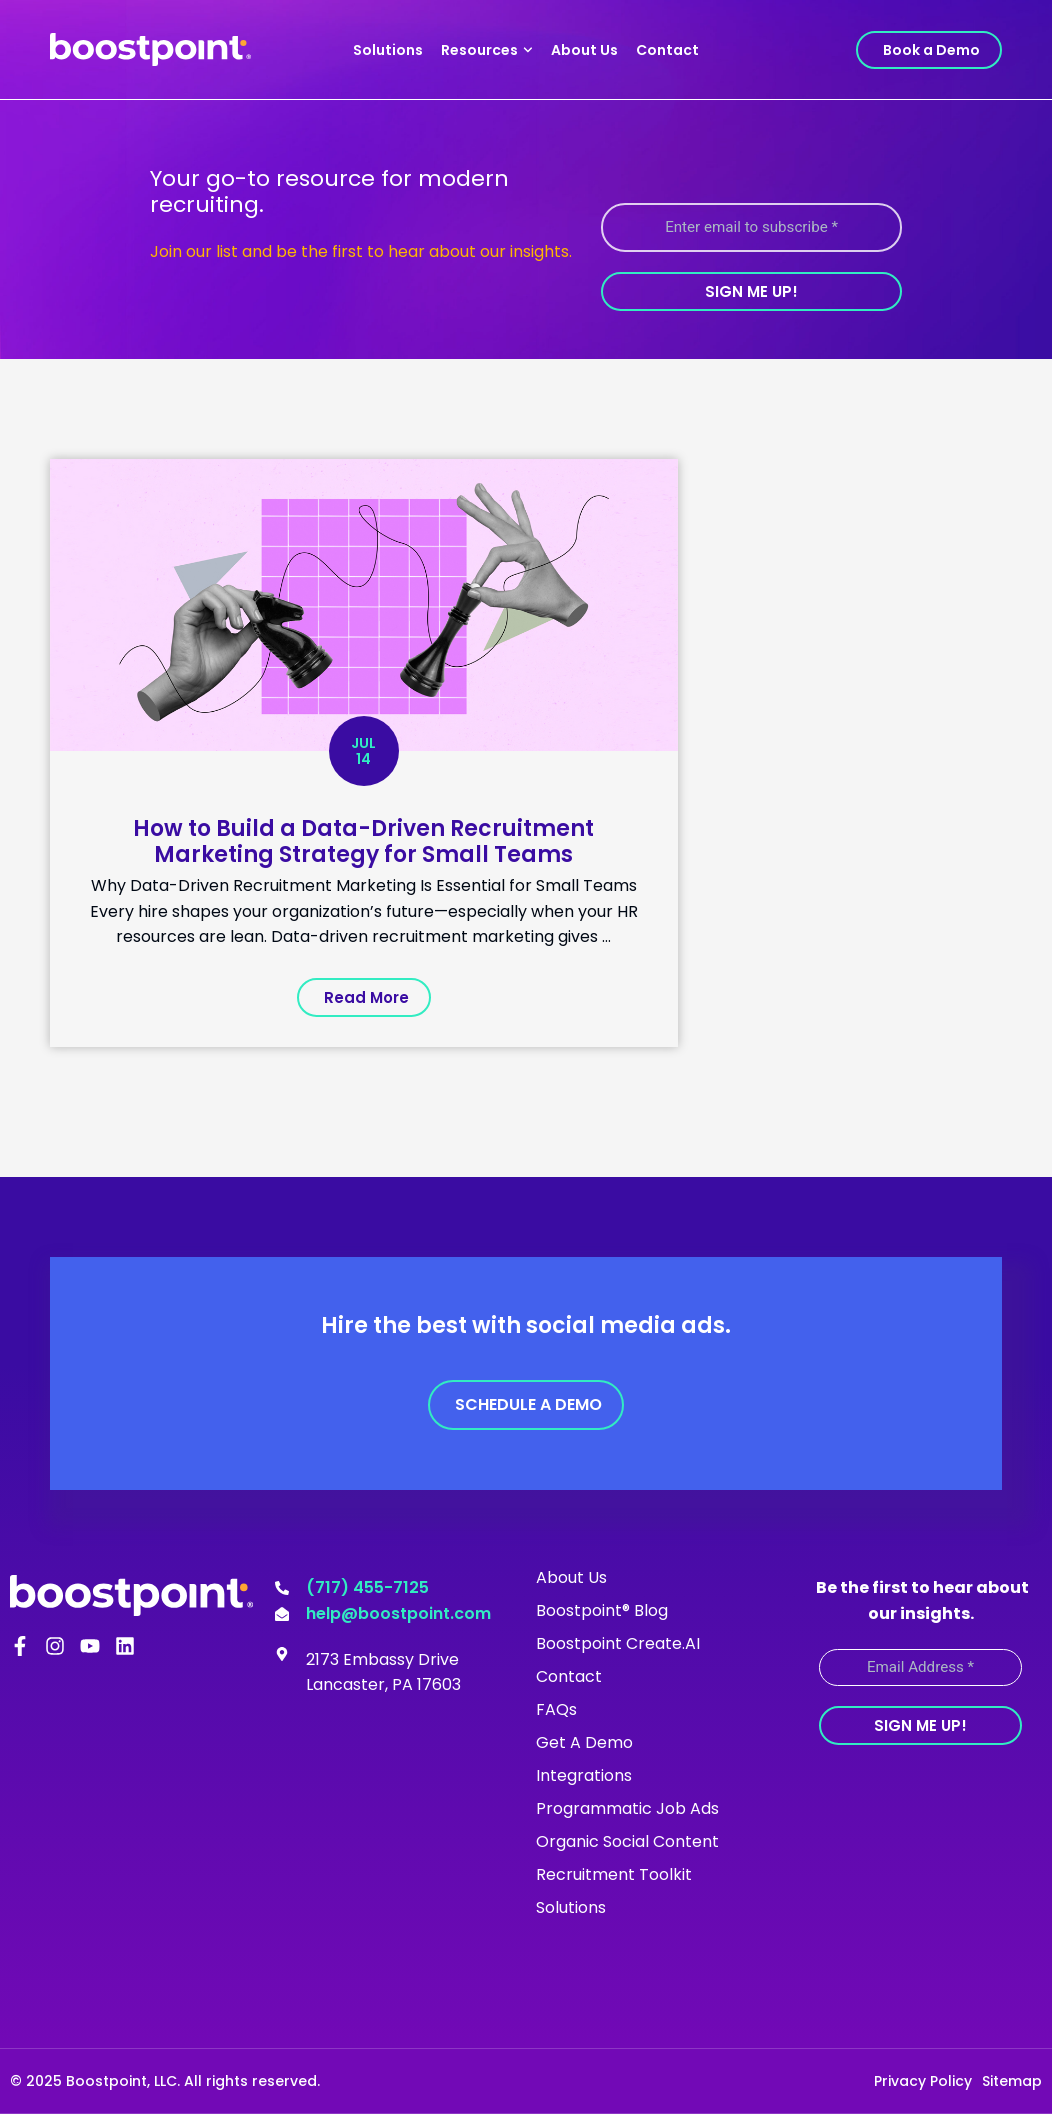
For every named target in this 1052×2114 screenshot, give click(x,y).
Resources (487, 50)
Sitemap (1012, 2081)
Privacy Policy (923, 2081)
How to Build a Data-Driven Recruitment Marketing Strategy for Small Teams (363, 841)
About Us (584, 50)
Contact (667, 50)
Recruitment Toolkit (614, 1874)
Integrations (584, 1775)
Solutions (388, 50)
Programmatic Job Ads (627, 1808)
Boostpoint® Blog (602, 1610)
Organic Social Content (627, 1841)
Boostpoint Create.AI (618, 1643)
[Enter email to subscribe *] (751, 227)
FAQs (556, 1709)
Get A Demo (584, 1742)
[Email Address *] (920, 1666)
